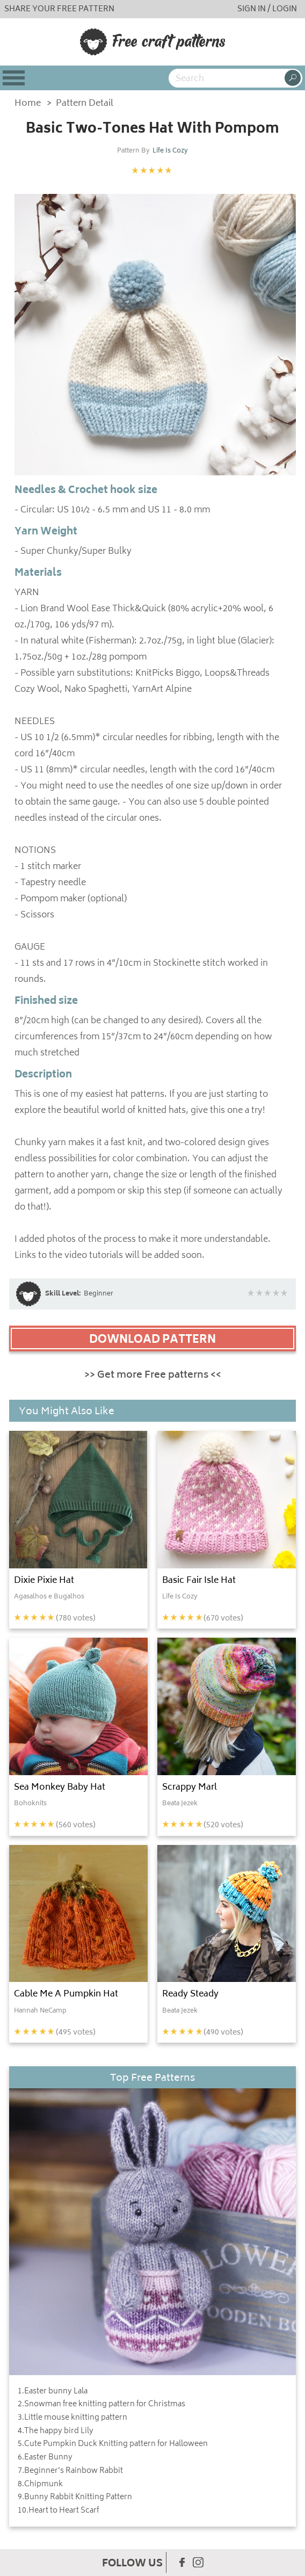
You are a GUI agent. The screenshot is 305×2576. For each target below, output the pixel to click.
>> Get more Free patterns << (152, 1375)
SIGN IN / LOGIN (267, 9)
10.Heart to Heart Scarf (58, 2511)
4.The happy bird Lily (55, 2431)
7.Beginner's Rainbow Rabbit (70, 2471)
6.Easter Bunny (45, 2457)
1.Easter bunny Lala (53, 2391)
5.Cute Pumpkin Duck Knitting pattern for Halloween (113, 2444)
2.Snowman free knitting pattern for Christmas (101, 2404)
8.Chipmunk (40, 2484)
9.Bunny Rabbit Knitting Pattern (75, 2497)
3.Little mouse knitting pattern (72, 2418)
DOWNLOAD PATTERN (152, 1340)
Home (27, 104)
